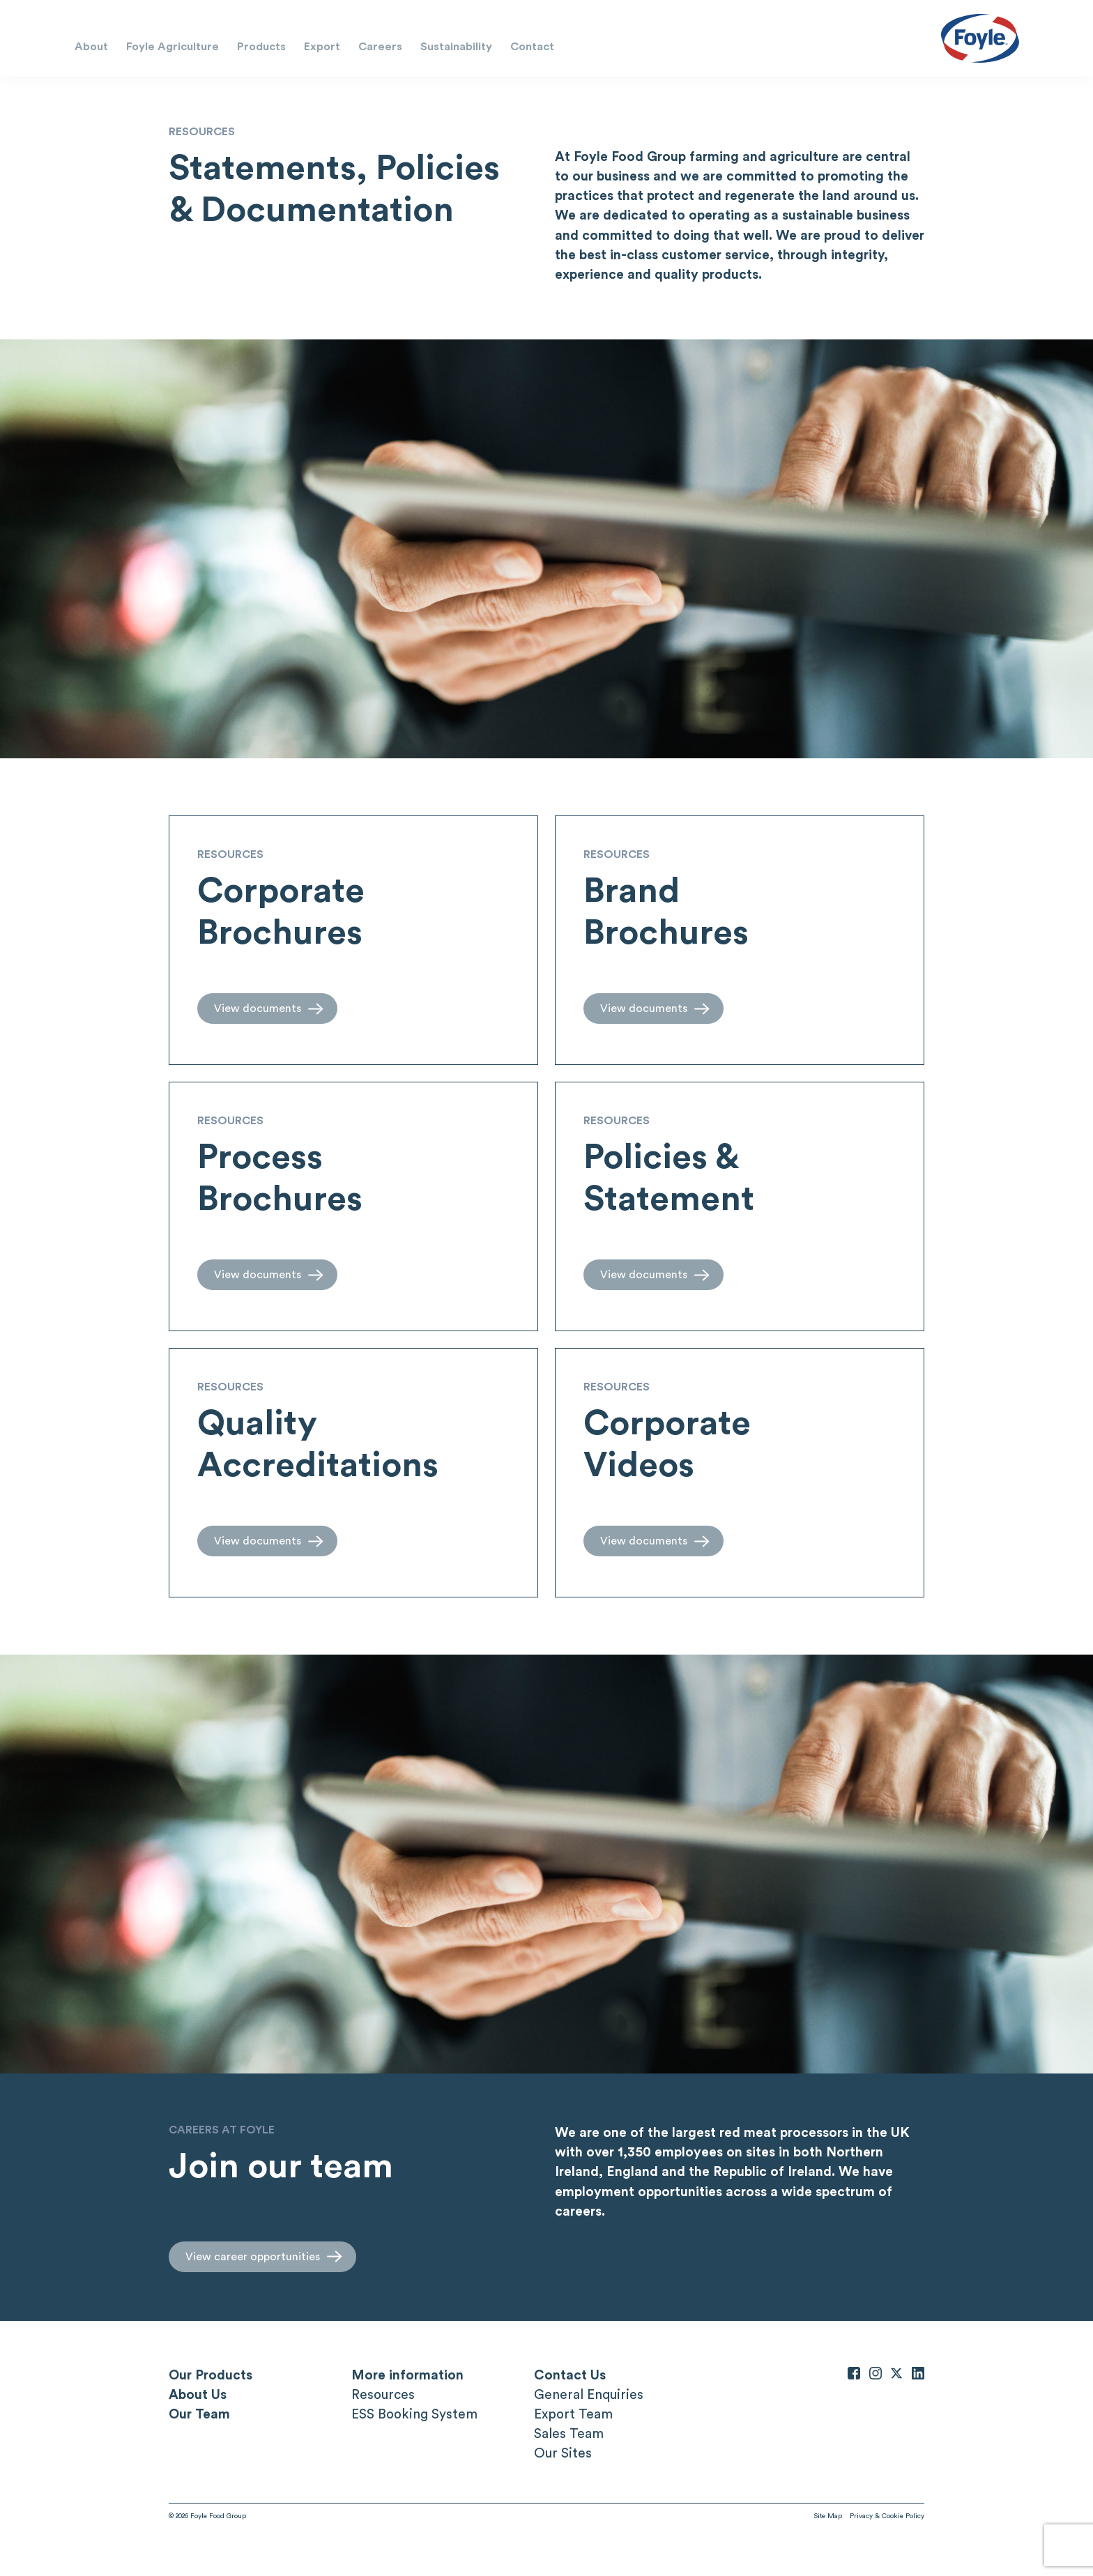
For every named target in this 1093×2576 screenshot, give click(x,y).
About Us (198, 2394)
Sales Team (569, 2433)
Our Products (210, 2374)
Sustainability (456, 46)
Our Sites (563, 2452)
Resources (383, 2394)
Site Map (827, 2515)
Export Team (573, 2413)
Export (322, 46)
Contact (532, 46)
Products (261, 46)
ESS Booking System (414, 2413)
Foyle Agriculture (172, 46)
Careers (380, 46)
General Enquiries (588, 2394)
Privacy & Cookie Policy (887, 2515)
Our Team (199, 2413)
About (91, 46)
